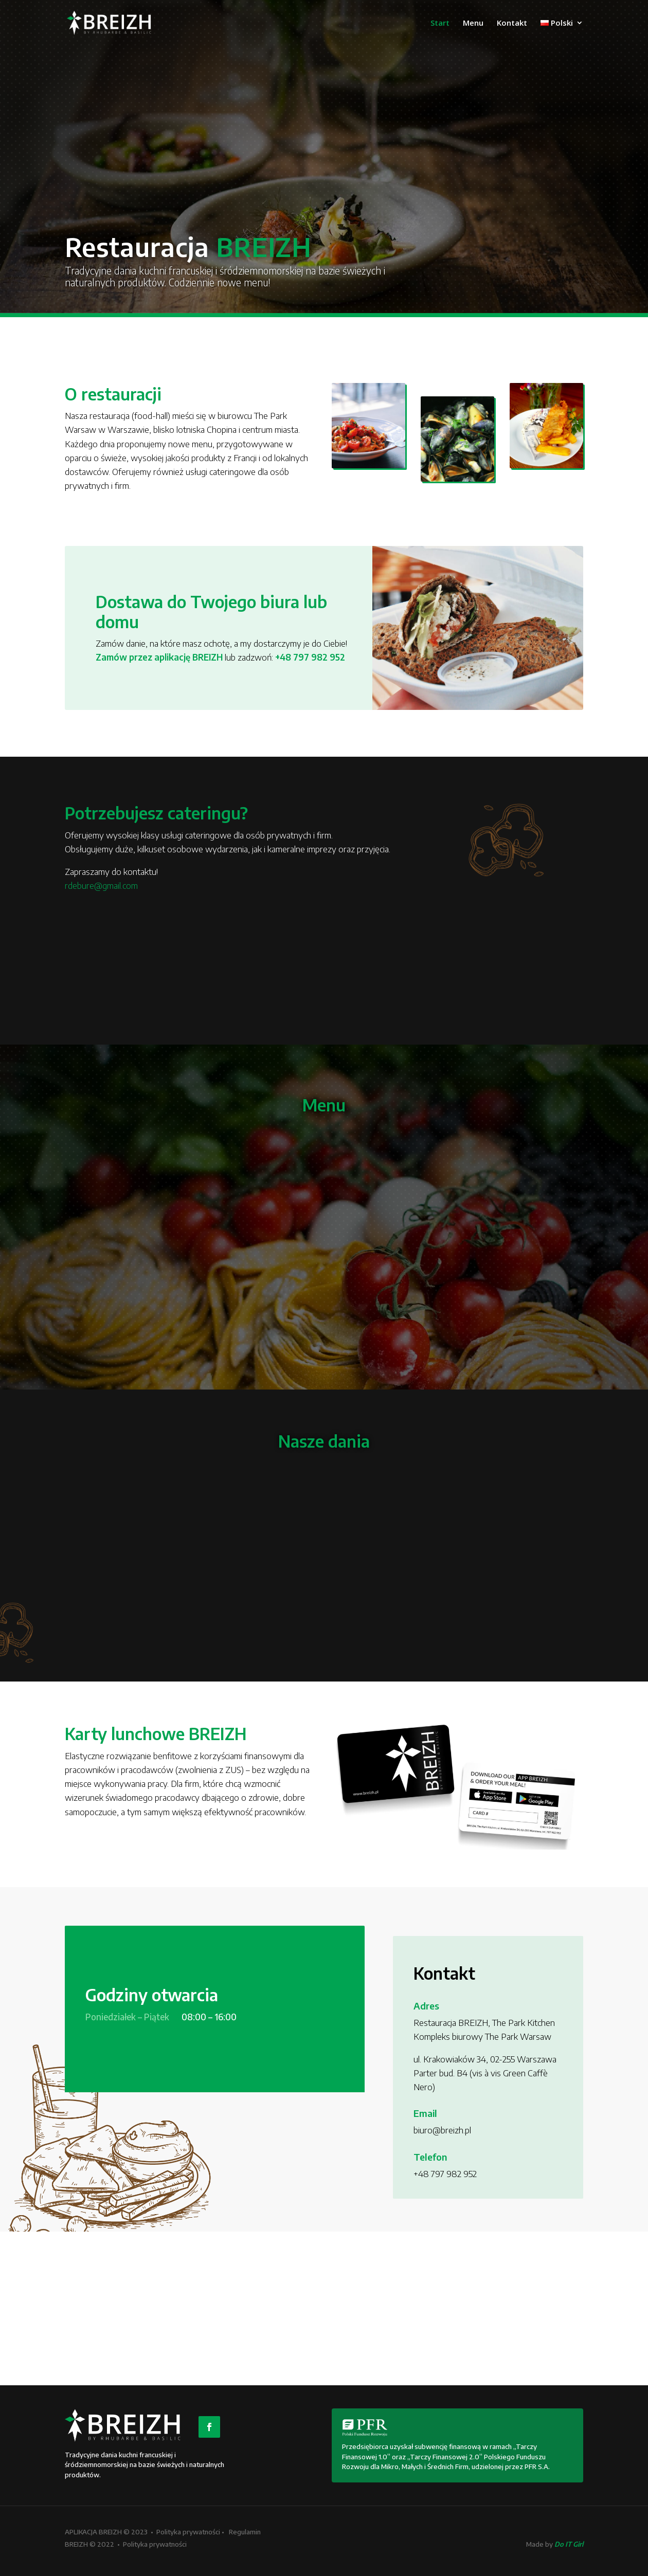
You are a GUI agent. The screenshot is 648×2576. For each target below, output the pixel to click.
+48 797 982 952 (310, 657)
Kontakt (512, 24)
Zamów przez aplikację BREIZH (159, 657)
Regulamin (245, 2532)
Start (439, 24)
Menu (473, 24)
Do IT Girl (568, 2544)
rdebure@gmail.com (101, 885)
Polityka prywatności (188, 2532)
